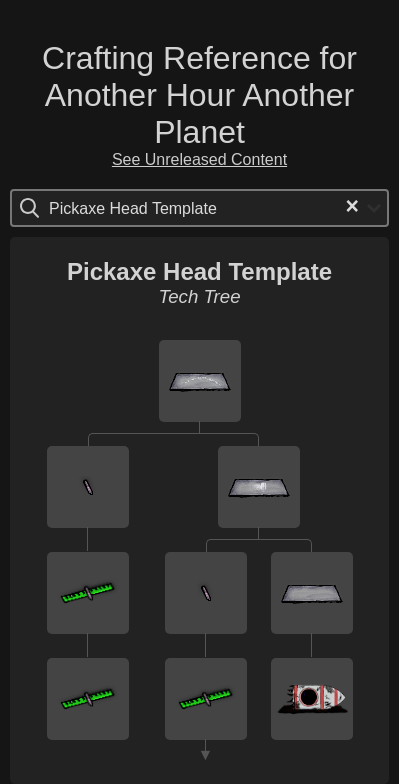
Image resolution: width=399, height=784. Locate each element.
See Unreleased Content (199, 159)
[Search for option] (133, 208)
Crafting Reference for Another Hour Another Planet (199, 95)
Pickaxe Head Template (199, 271)
